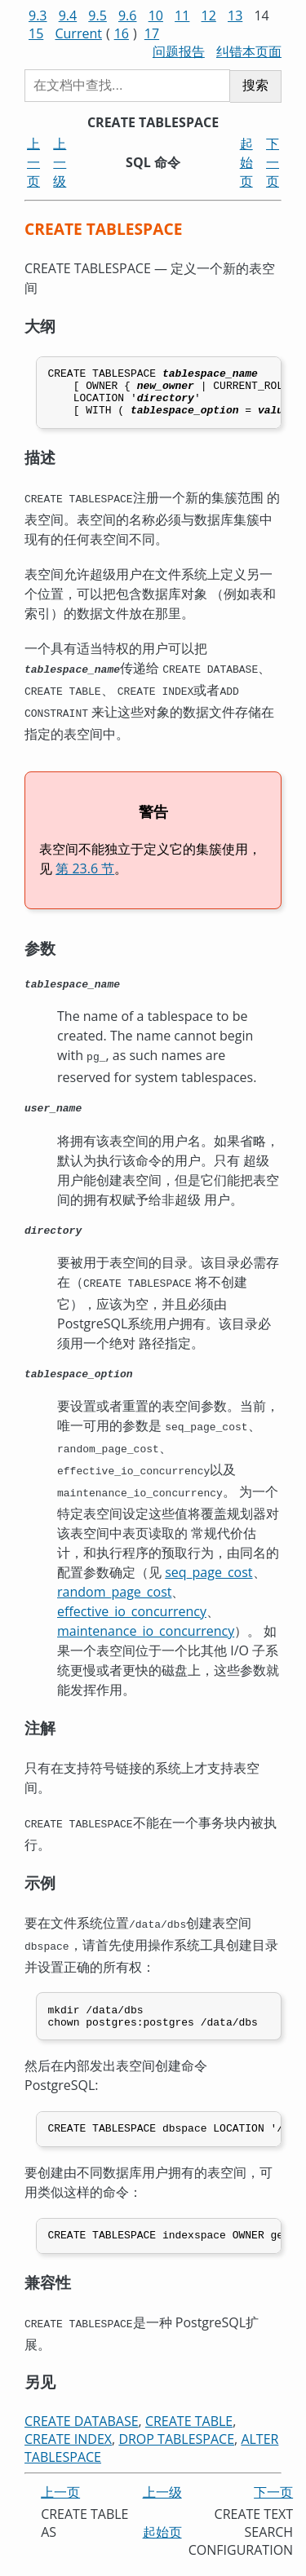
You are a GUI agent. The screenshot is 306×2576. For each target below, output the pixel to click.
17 (151, 33)
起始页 (246, 162)
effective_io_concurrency (131, 1615)
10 (156, 15)
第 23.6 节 (84, 872)
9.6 (127, 15)
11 (182, 15)
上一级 (59, 162)
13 (235, 15)
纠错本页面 (249, 51)
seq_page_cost (208, 1576)
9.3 (38, 15)
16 (121, 33)
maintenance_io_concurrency (145, 1635)
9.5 (97, 15)
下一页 (272, 162)
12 (209, 15)
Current (78, 33)
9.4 (68, 15)
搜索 (255, 85)
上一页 (33, 162)
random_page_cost (114, 1596)
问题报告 (179, 51)
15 (36, 33)
